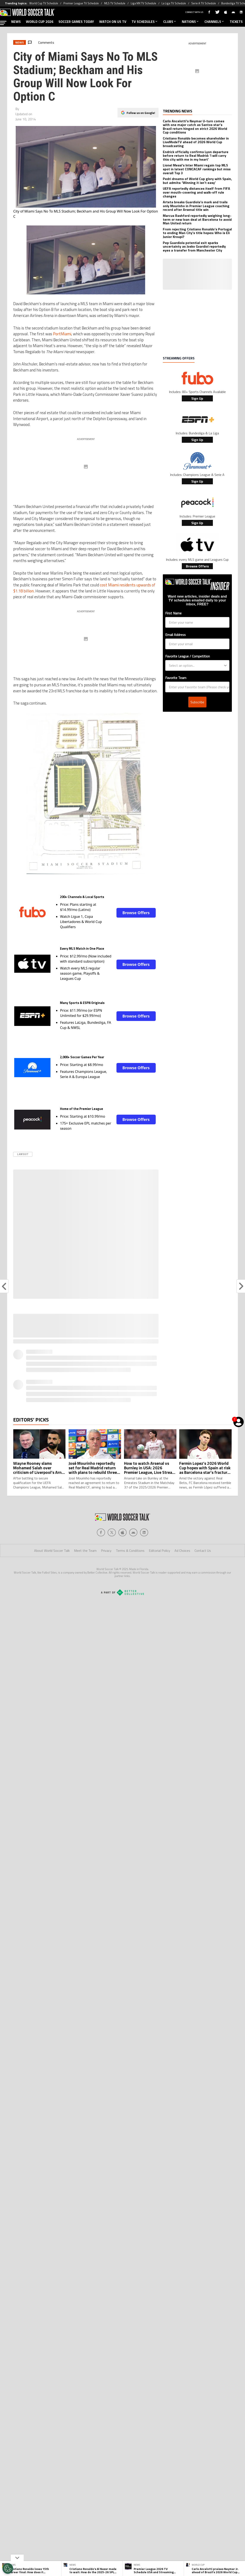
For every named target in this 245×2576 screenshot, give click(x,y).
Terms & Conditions (130, 1550)
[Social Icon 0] (101, 1532)
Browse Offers (135, 912)
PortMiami (62, 334)
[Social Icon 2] (122, 1532)
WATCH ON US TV (112, 21)
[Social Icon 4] (144, 1532)
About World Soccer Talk (52, 1550)
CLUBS (170, 21)
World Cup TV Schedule (43, 3)
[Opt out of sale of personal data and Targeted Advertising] (7, 2568)
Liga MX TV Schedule (143, 3)
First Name (173, 613)
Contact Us (203, 1550)
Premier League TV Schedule (81, 3)
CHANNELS (214, 21)
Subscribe (197, 684)
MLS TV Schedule (114, 3)
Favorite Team (175, 660)
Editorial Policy (159, 1550)
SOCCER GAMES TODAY (76, 21)
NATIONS (190, 21)
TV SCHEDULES (145, 21)
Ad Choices (182, 1550)
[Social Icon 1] (112, 1532)
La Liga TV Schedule (174, 3)
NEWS (16, 21)
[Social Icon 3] (133, 1532)
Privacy (106, 1550)
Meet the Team (85, 1550)
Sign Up (197, 398)
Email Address (175, 634)
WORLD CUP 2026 (39, 21)
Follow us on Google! (141, 112)
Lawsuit (22, 1154)
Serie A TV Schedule (203, 3)
